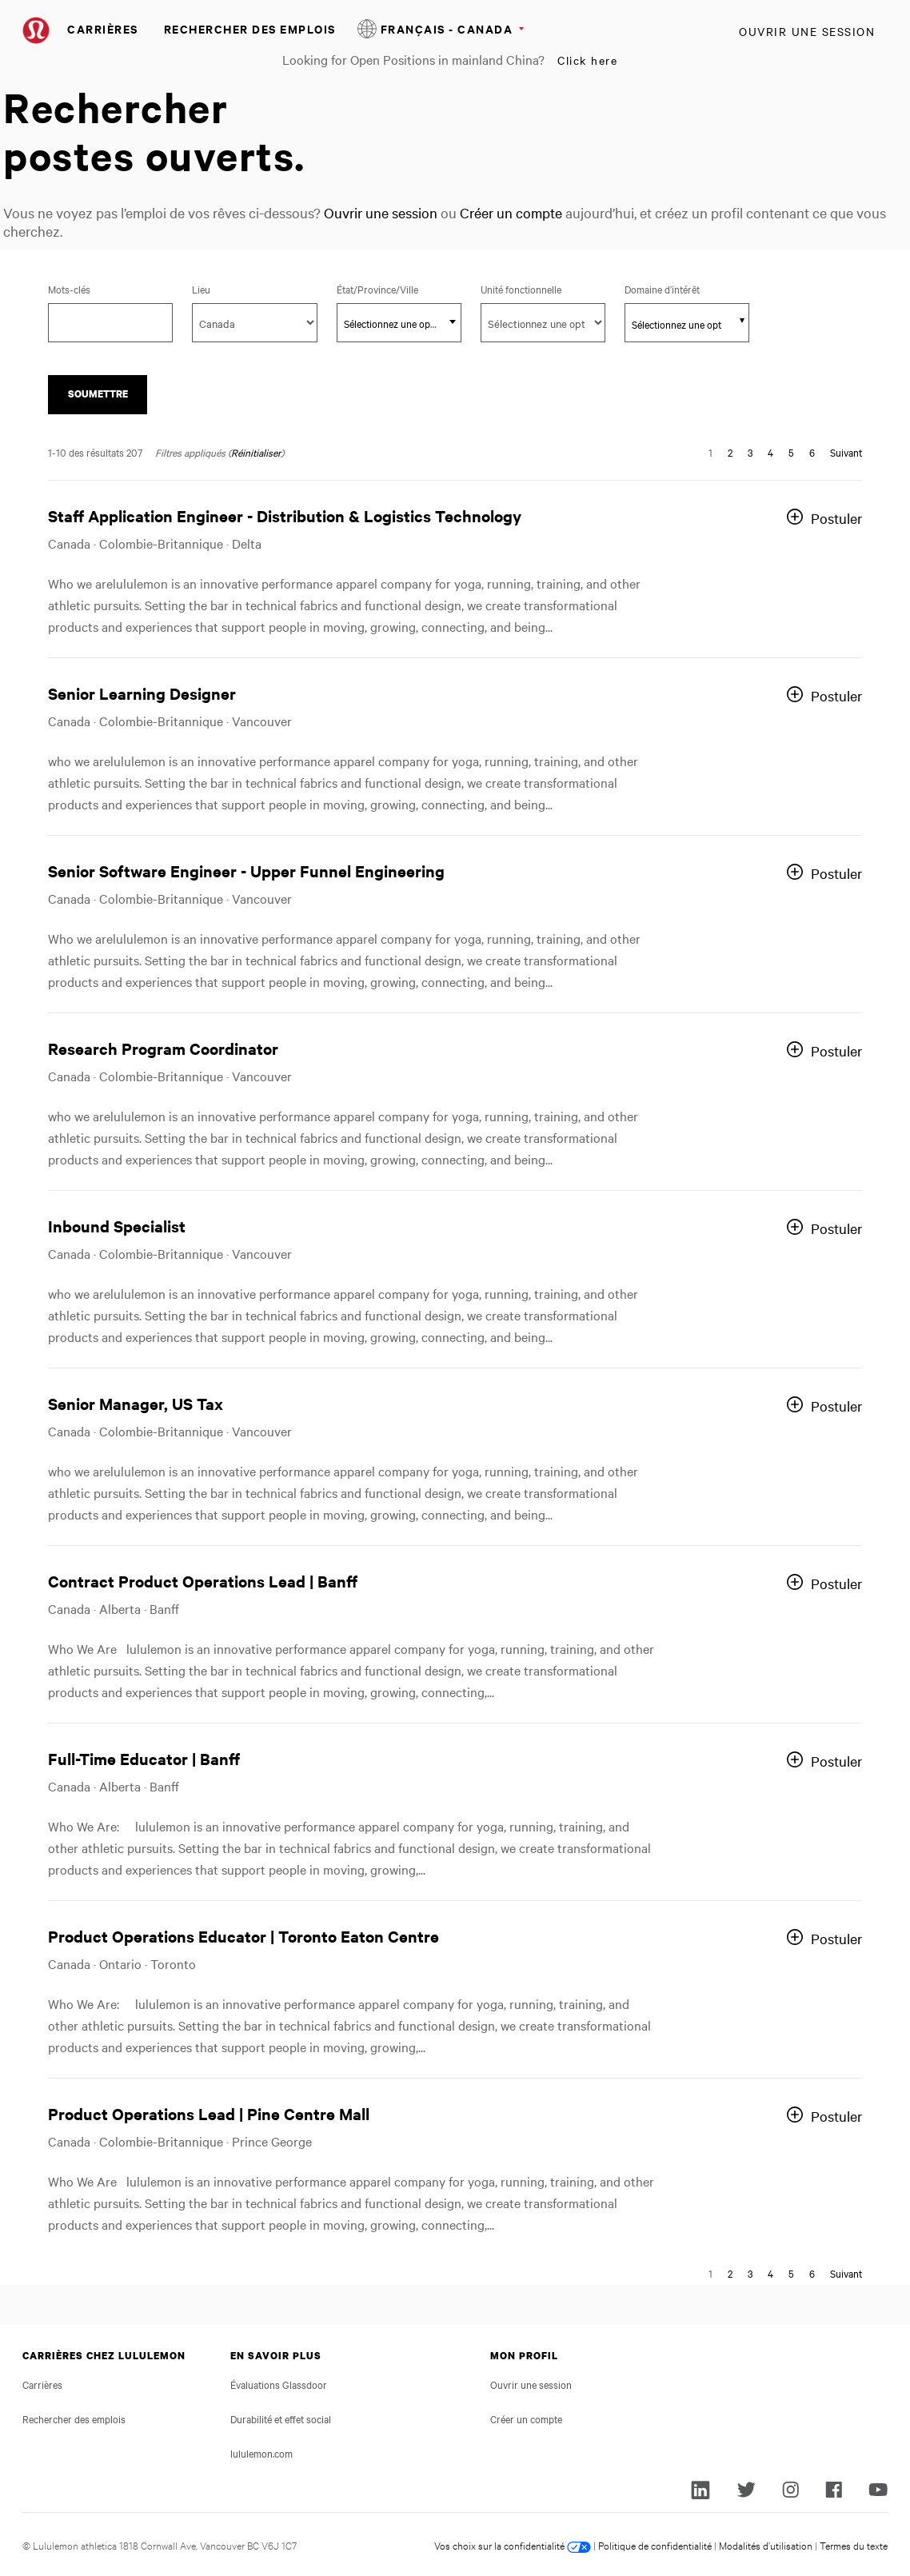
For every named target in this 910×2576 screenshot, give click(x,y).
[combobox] (399, 322)
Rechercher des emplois (250, 28)
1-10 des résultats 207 (95, 452)
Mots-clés (69, 289)
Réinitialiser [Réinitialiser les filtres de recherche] (256, 452)
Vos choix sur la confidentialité (512, 2544)
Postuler (836, 518)
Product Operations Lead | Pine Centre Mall (208, 2113)
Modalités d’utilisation (765, 2544)
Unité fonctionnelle (521, 289)
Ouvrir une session (807, 31)
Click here (587, 60)
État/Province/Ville (399, 289)
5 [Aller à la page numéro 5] (791, 452)
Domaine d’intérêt (662, 289)
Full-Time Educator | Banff (144, 1758)
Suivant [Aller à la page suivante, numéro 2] (846, 452)
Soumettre (98, 394)
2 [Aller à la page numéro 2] (730, 452)
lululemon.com (261, 2453)
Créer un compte (511, 212)
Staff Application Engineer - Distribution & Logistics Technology (284, 515)
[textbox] (399, 323)
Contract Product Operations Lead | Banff (202, 1581)
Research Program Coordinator (163, 1048)
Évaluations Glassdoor (278, 2384)
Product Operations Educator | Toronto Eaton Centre (243, 1936)
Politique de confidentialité (655, 2544)
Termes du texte (854, 2544)
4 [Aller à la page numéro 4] (770, 452)
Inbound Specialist (117, 1225)
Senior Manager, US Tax (135, 1403)
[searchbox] (678, 324)
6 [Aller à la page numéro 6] (812, 452)
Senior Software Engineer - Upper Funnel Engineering (246, 870)
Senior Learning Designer (142, 693)
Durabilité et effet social (280, 2418)
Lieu (201, 289)
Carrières (102, 28)
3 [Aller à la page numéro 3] (750, 452)
